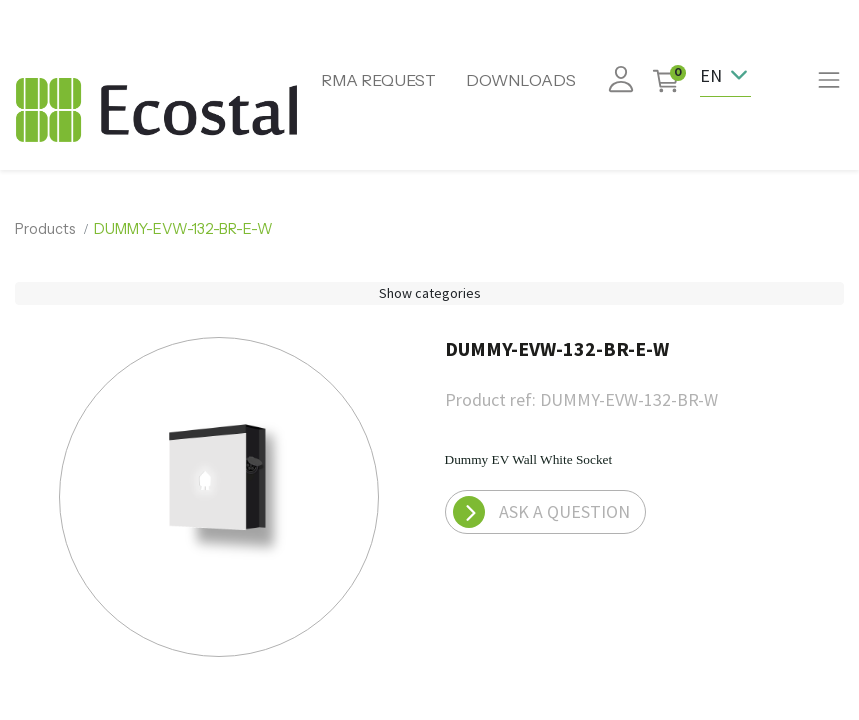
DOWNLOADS (521, 80)
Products (45, 229)
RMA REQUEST (378, 80)
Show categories (430, 293)
